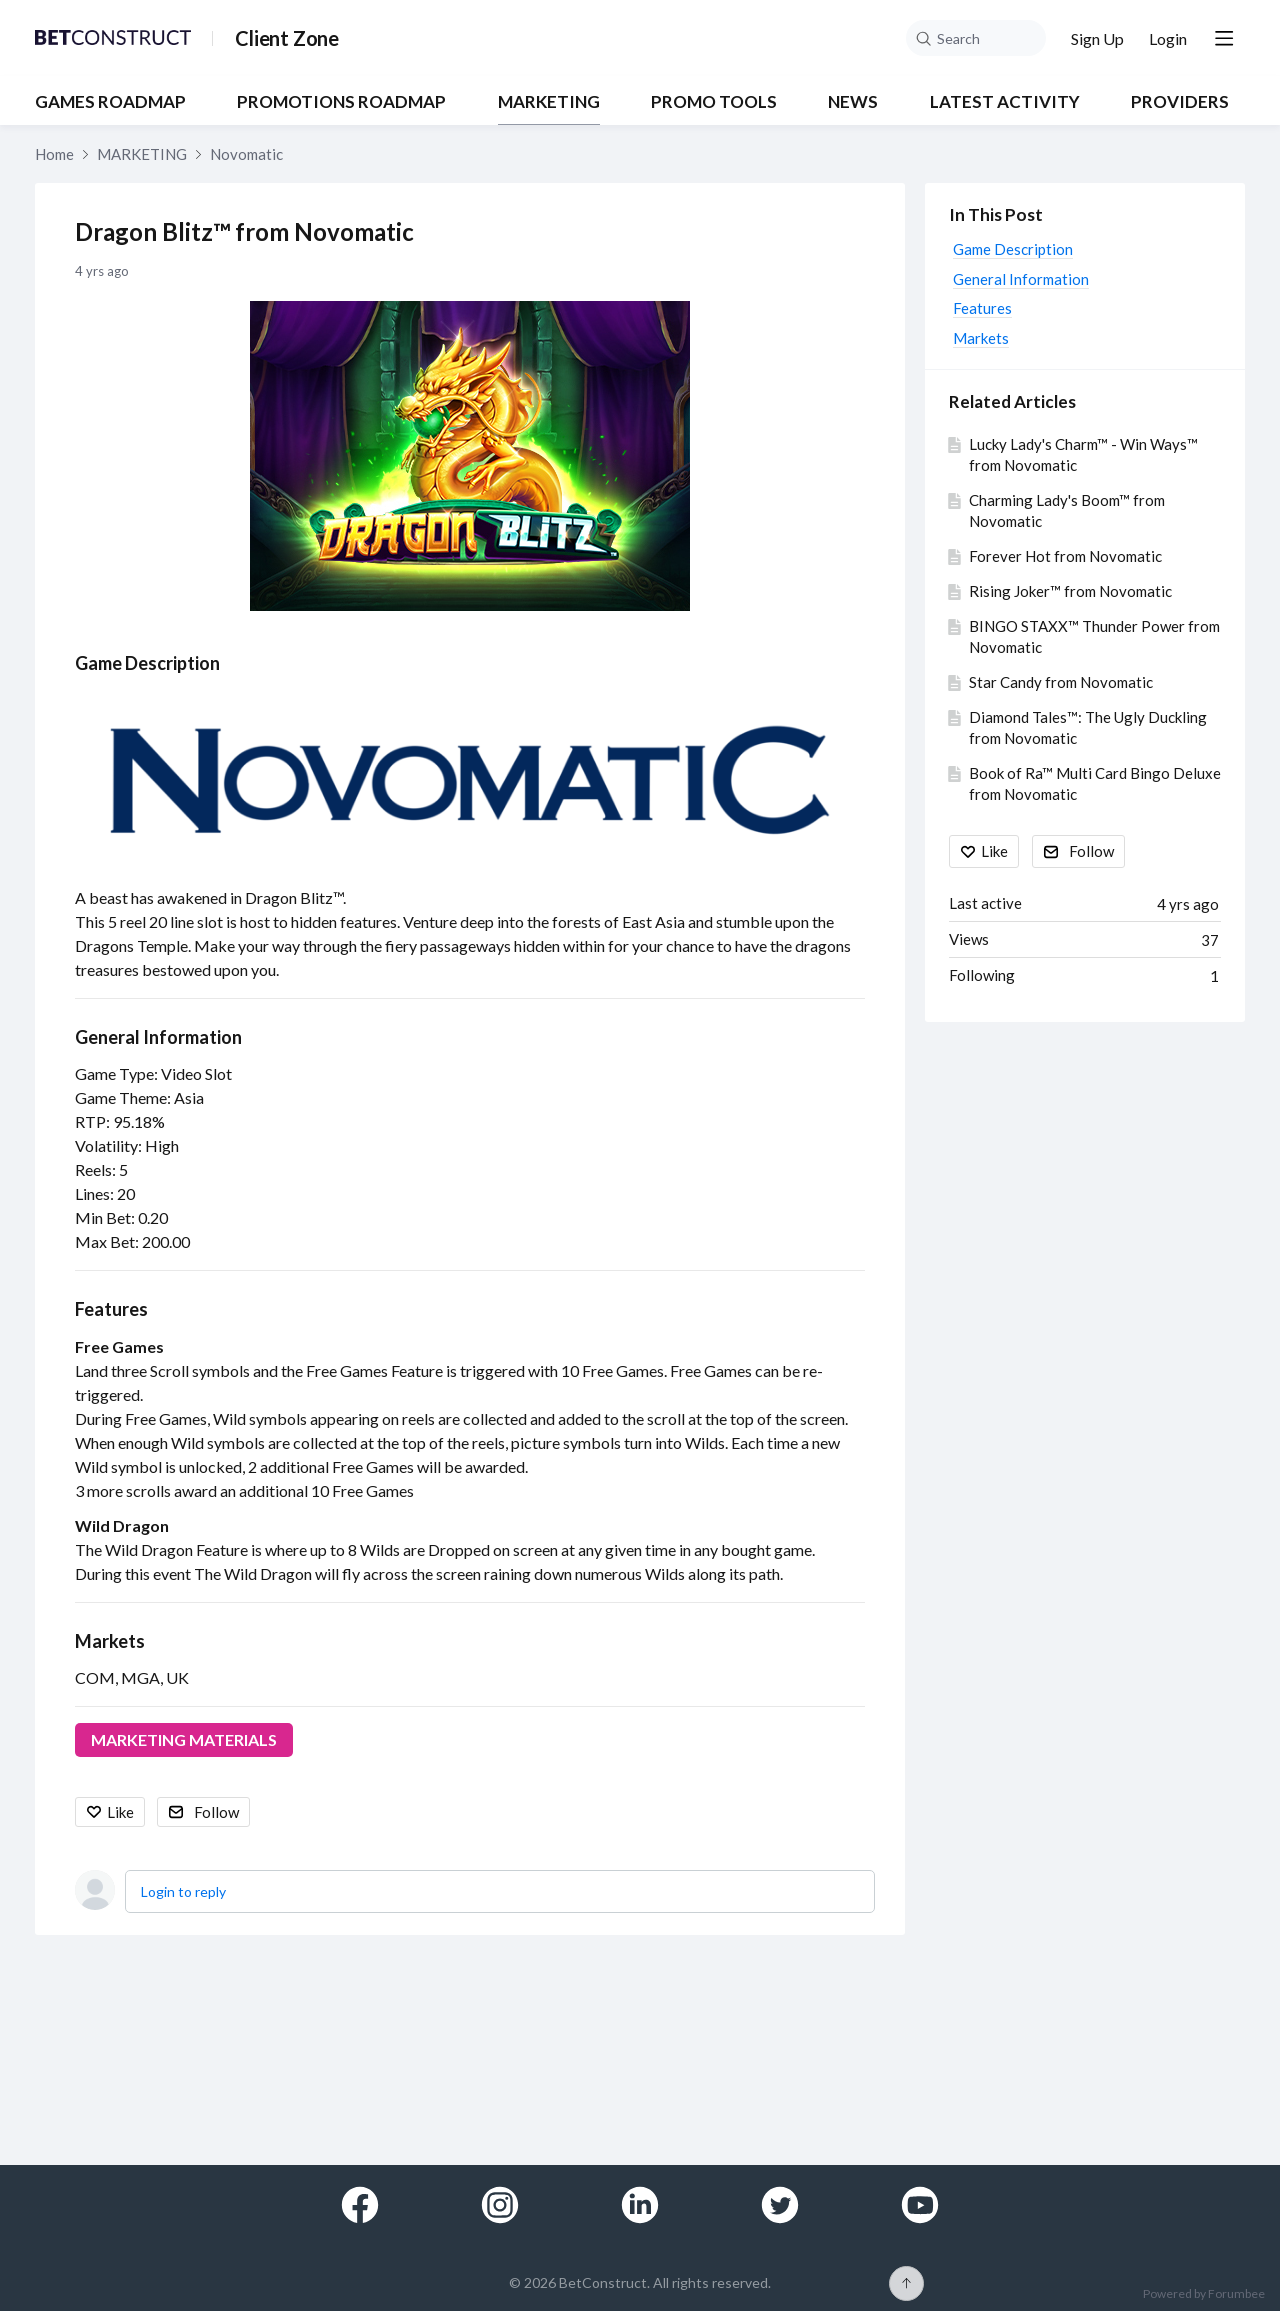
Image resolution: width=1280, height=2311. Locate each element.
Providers (1180, 102)
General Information (158, 1037)
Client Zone (287, 38)
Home (54, 154)
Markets (110, 1641)
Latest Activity (1005, 102)
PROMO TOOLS (714, 102)
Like (120, 1812)
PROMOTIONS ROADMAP (341, 102)
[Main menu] (1224, 38)
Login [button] (1168, 38)
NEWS (853, 102)
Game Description (147, 663)
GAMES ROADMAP (110, 102)
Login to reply (183, 1891)
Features (111, 1309)
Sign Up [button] (1097, 38)
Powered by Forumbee (1204, 2294)
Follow (216, 1812)
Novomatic (246, 154)
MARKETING (549, 102)
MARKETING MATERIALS (184, 1739)
